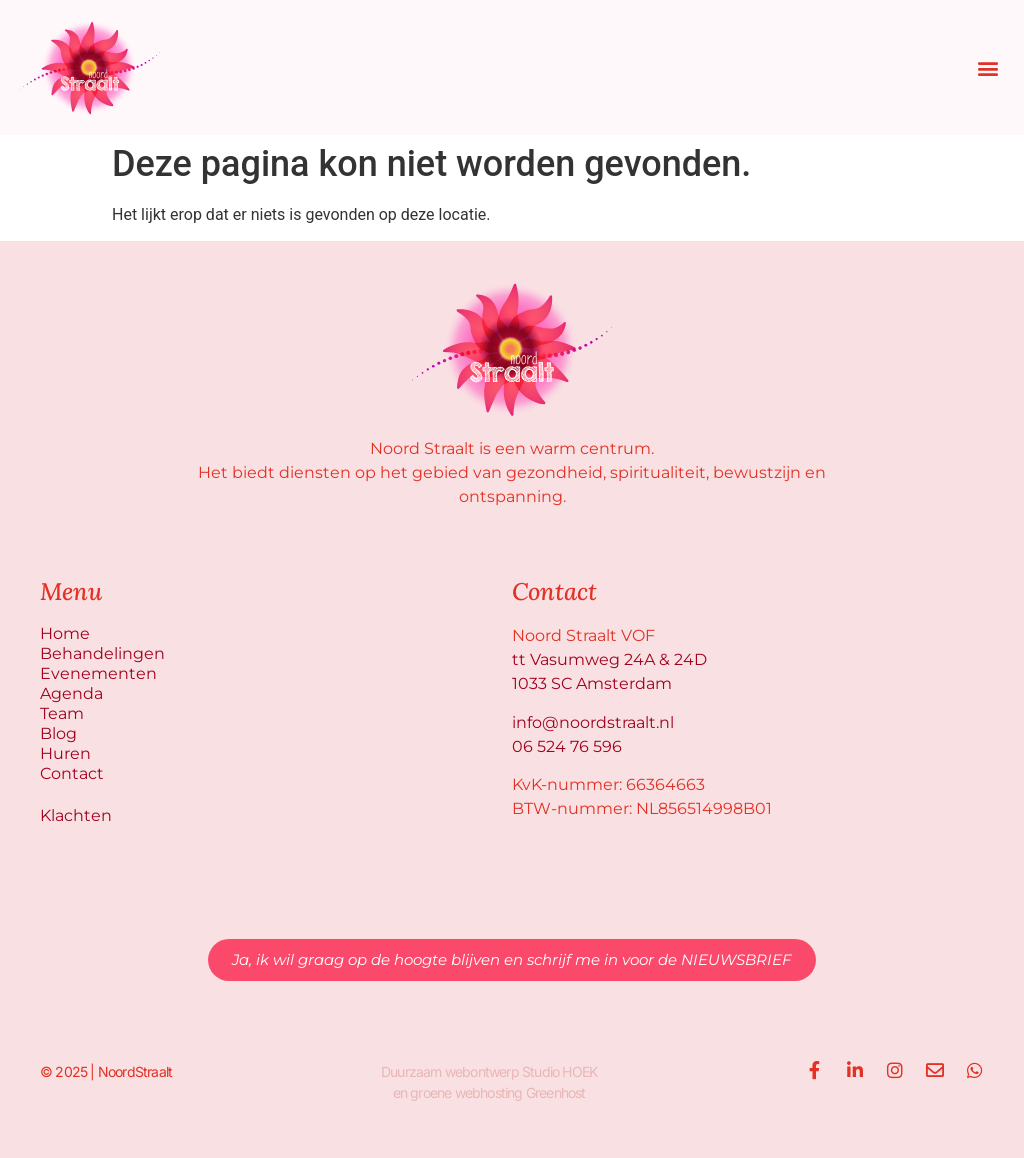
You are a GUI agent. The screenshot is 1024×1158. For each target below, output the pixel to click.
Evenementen (98, 673)
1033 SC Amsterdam (592, 683)
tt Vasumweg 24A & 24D (609, 659)
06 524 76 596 (567, 746)
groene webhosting (466, 1092)
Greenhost (556, 1092)
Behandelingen (102, 653)
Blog (58, 733)
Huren (65, 753)
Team (62, 713)
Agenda (71, 693)
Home (65, 633)
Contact (72, 773)
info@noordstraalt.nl (593, 722)
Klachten (76, 815)
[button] (987, 67)
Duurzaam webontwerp (450, 1071)
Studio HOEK (559, 1071)
